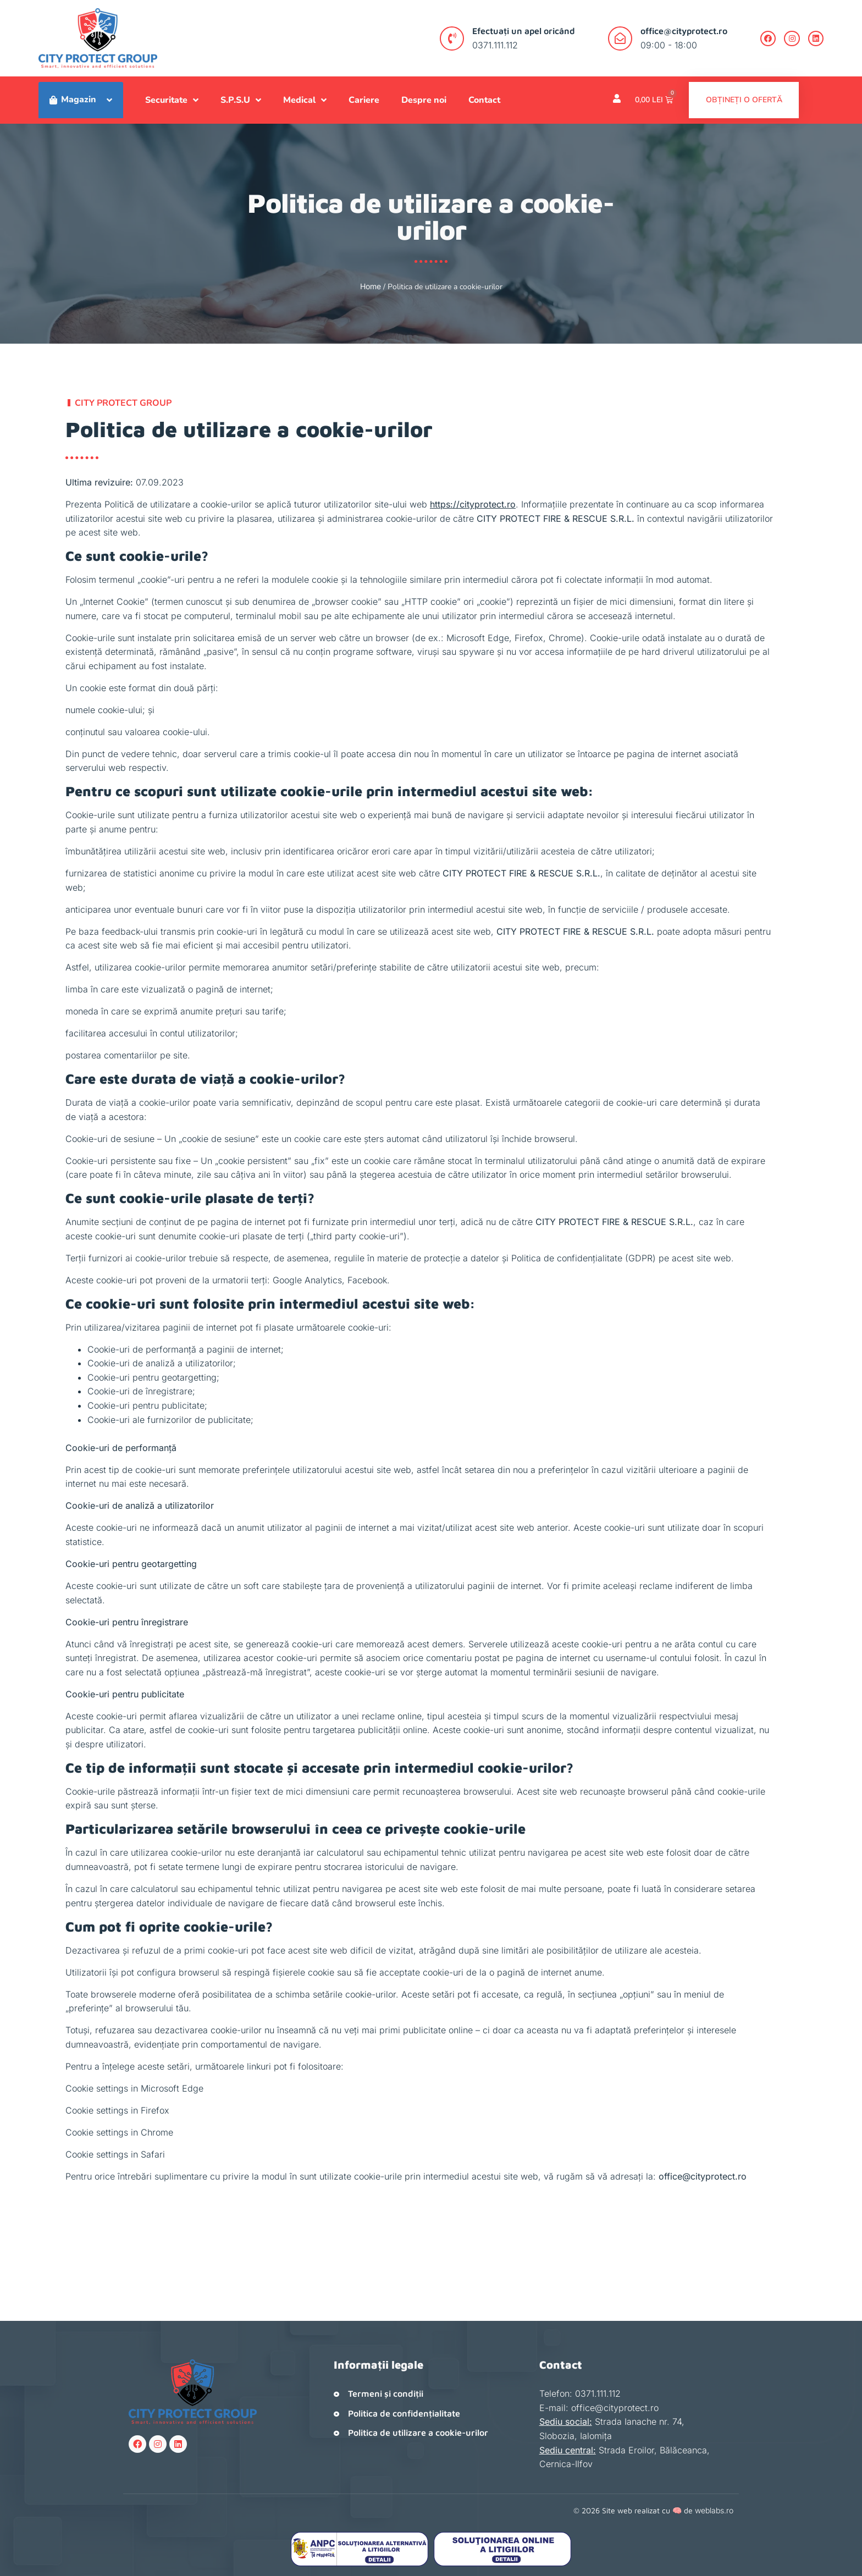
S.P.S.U (240, 100)
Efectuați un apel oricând (520, 31)
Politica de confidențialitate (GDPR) (583, 1258)
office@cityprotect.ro (681, 31)
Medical (305, 100)
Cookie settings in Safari (115, 2154)
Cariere (364, 100)
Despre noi (423, 100)
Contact (484, 100)
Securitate (171, 100)
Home (370, 286)
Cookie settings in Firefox (117, 2110)
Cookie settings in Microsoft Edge (134, 2088)
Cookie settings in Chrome (119, 2132)
